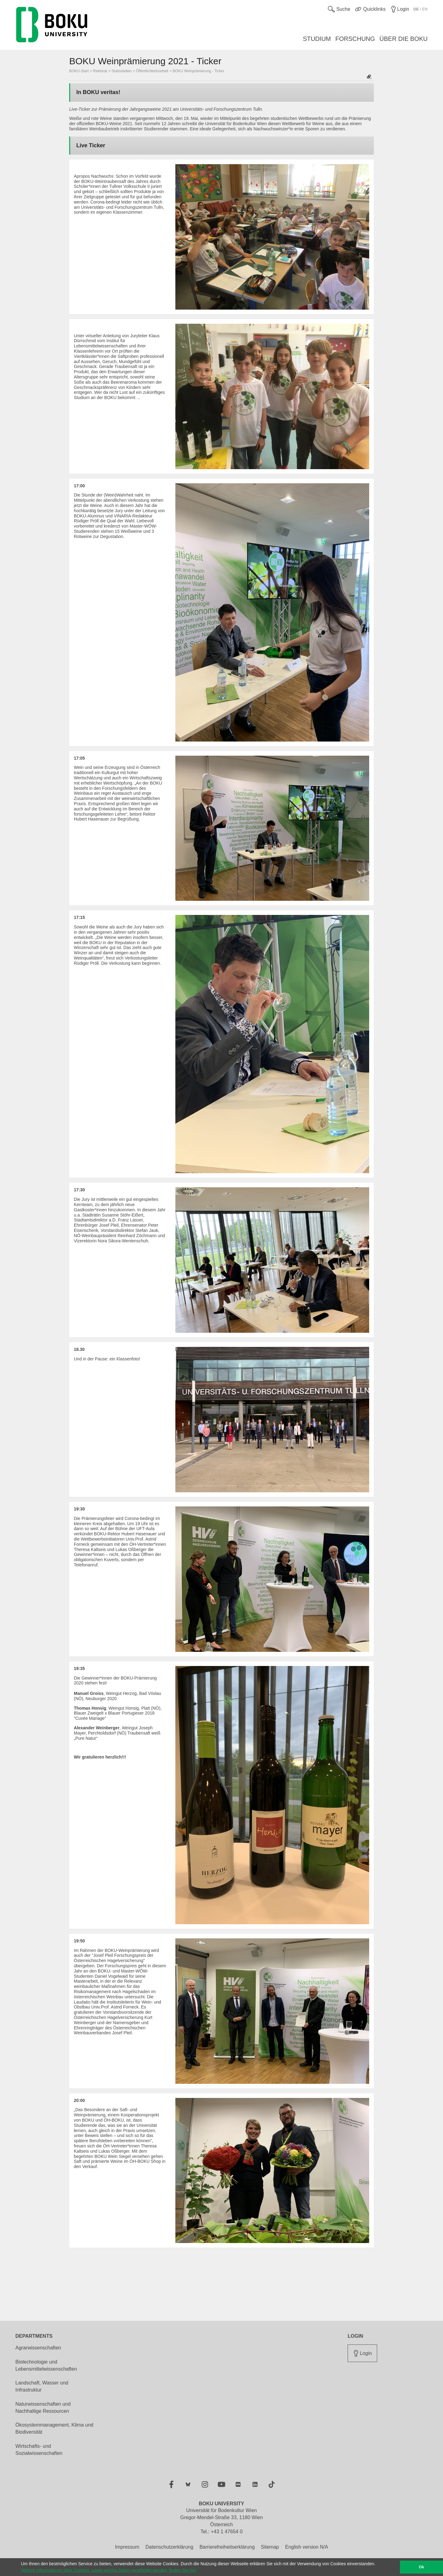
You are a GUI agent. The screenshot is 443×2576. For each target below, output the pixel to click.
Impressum (127, 2547)
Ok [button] (421, 2567)
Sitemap (270, 2547)
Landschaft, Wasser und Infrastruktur (41, 2386)
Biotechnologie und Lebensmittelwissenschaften (46, 2365)
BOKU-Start (79, 71)
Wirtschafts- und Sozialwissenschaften (38, 2449)
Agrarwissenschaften (38, 2347)
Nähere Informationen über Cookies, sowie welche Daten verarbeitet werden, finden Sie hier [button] (109, 2570)
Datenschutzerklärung (170, 2547)
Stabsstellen (121, 71)
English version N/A (306, 2547)
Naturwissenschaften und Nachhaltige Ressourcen (43, 2407)
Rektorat (100, 71)
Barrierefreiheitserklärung (227, 2547)
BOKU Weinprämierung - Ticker (198, 71)
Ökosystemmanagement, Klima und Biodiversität (54, 2428)
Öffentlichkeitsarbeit (152, 71)
